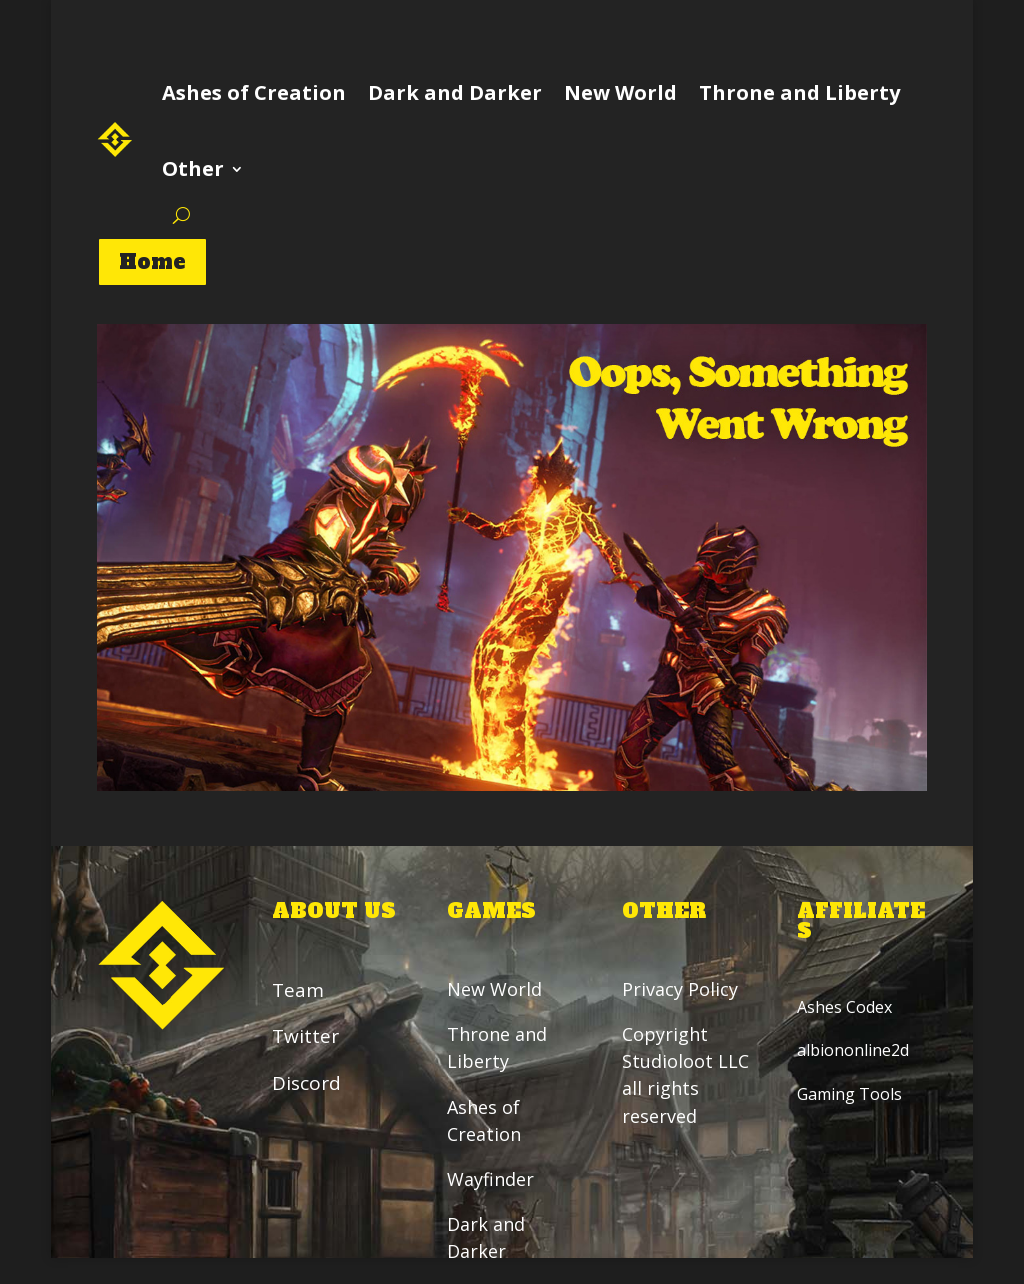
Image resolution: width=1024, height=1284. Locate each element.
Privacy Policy (682, 989)
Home (152, 262)
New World (620, 92)
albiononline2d (853, 1051)
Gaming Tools (849, 1094)
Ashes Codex (844, 1007)
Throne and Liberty (799, 92)
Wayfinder (490, 1179)
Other (193, 168)
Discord (306, 1083)
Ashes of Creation (254, 92)
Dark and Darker (455, 92)
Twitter (305, 1037)
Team (298, 990)
